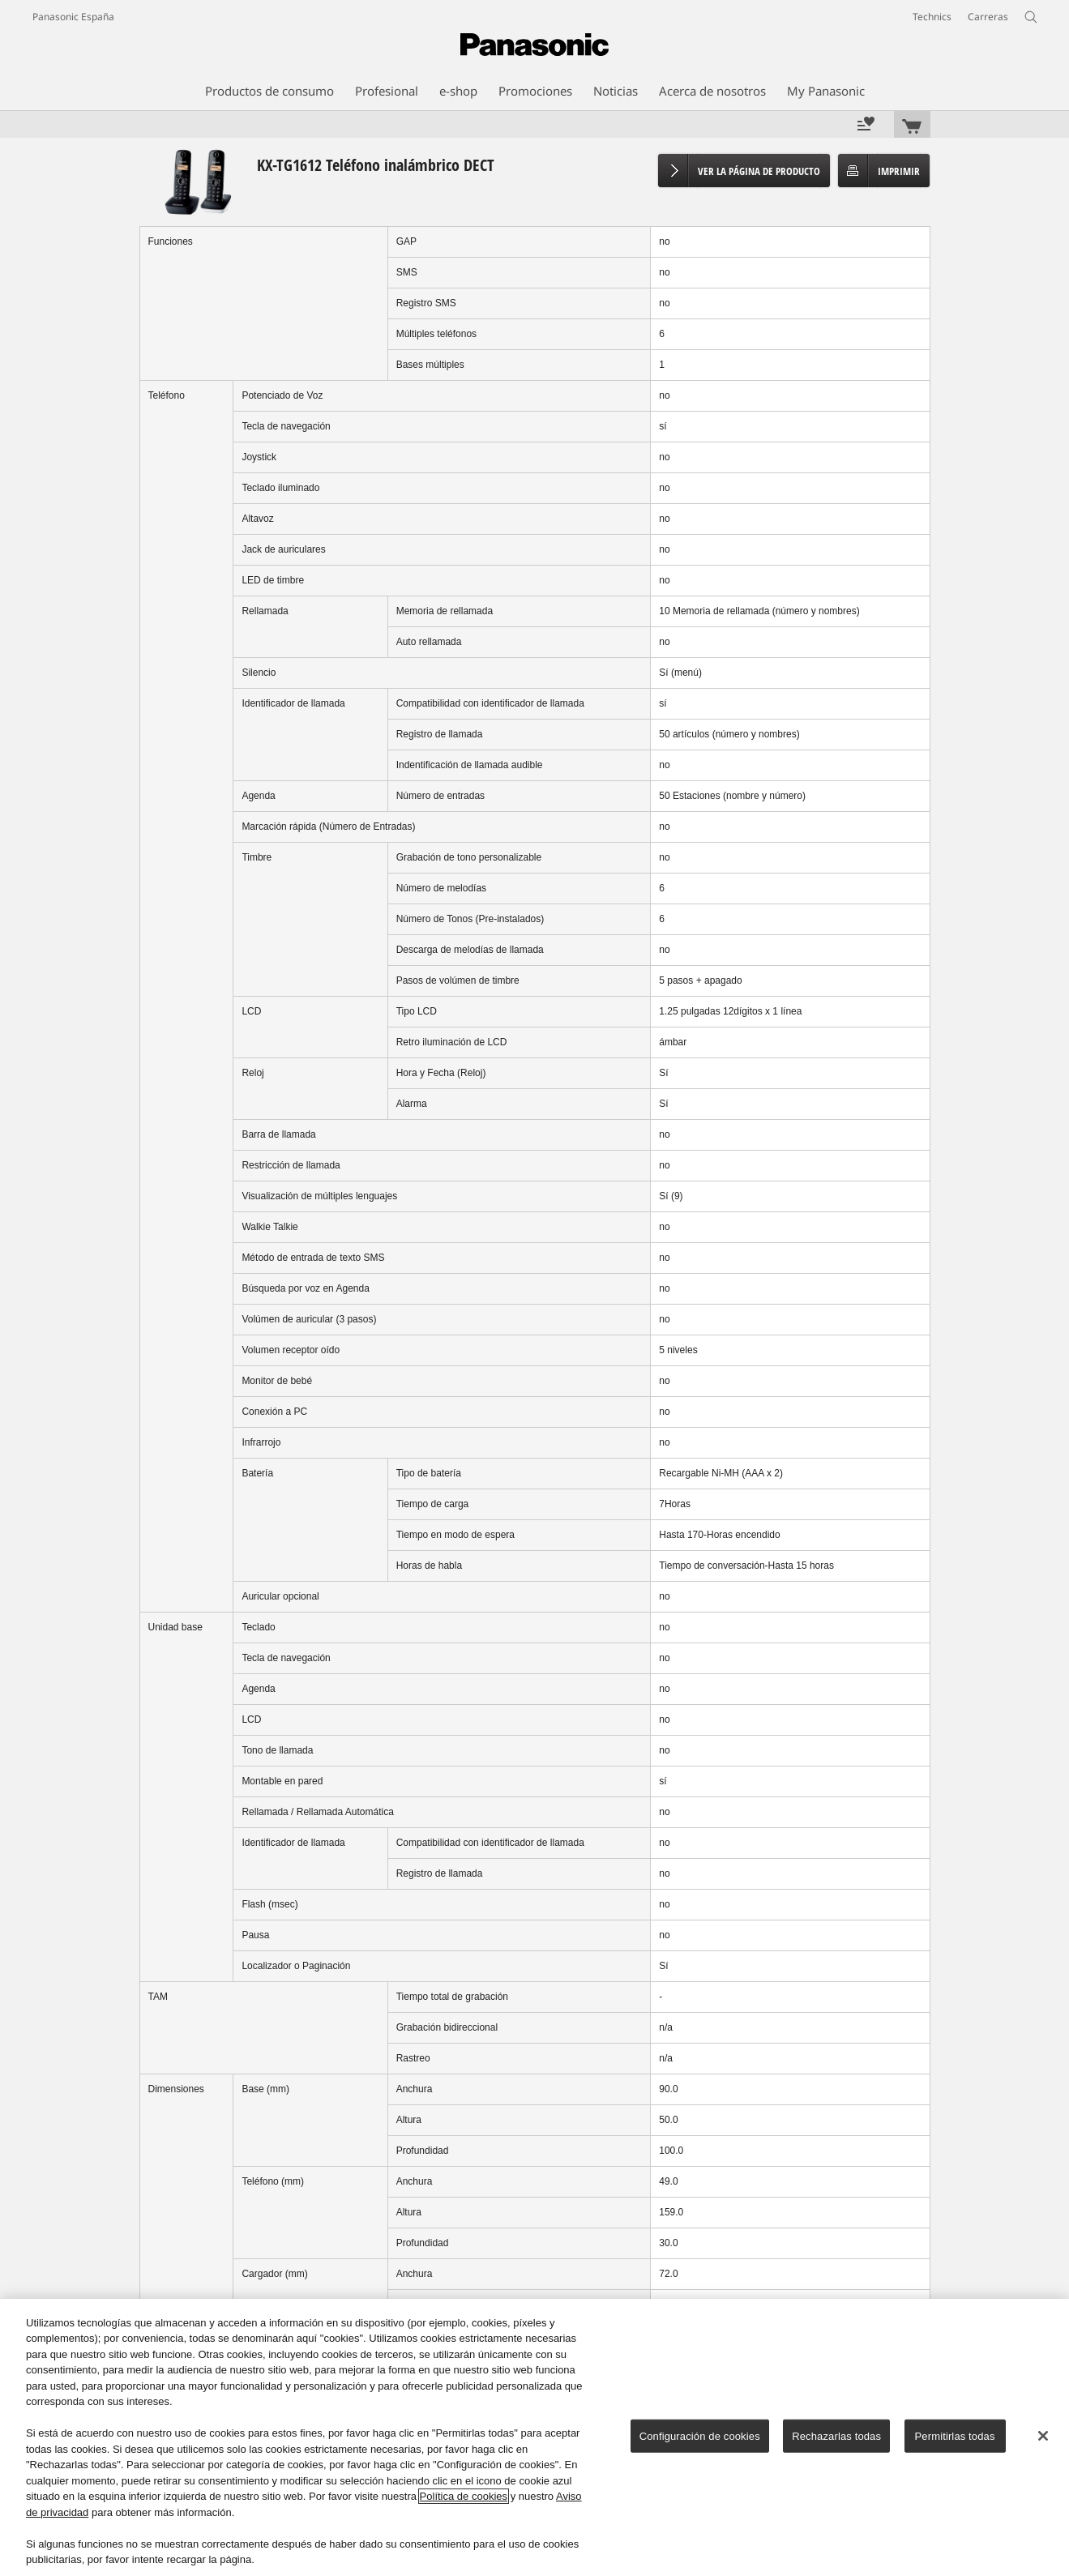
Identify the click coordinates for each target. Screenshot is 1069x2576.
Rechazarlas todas (836, 2436)
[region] (534, 2437)
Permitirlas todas (955, 2436)
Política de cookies (463, 2496)
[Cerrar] (1043, 2436)
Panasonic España (73, 16)
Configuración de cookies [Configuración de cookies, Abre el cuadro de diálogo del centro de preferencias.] (699, 2436)
